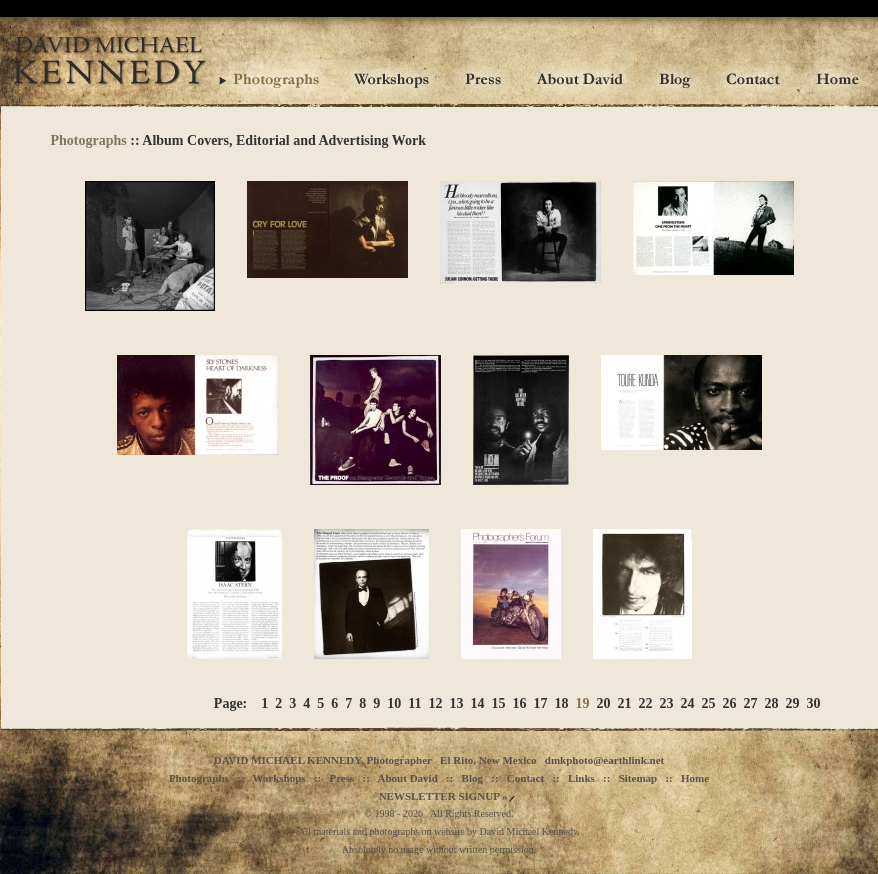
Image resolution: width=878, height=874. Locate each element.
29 (793, 703)
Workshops (278, 778)
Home (695, 778)
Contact (525, 778)
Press (341, 778)
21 (625, 703)
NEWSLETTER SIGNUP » (443, 796)
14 (478, 703)
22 (646, 703)
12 (436, 703)
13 (457, 703)
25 (709, 703)
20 (604, 703)
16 (520, 703)
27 (751, 703)
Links (581, 778)
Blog (472, 778)
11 (414, 703)
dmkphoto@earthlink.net (604, 760)
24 (688, 703)
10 (394, 703)
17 (541, 703)
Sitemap (638, 778)
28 (772, 703)
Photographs (89, 140)
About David (408, 778)
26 (730, 703)
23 (667, 703)
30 (814, 703)
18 (562, 703)
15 (499, 703)
